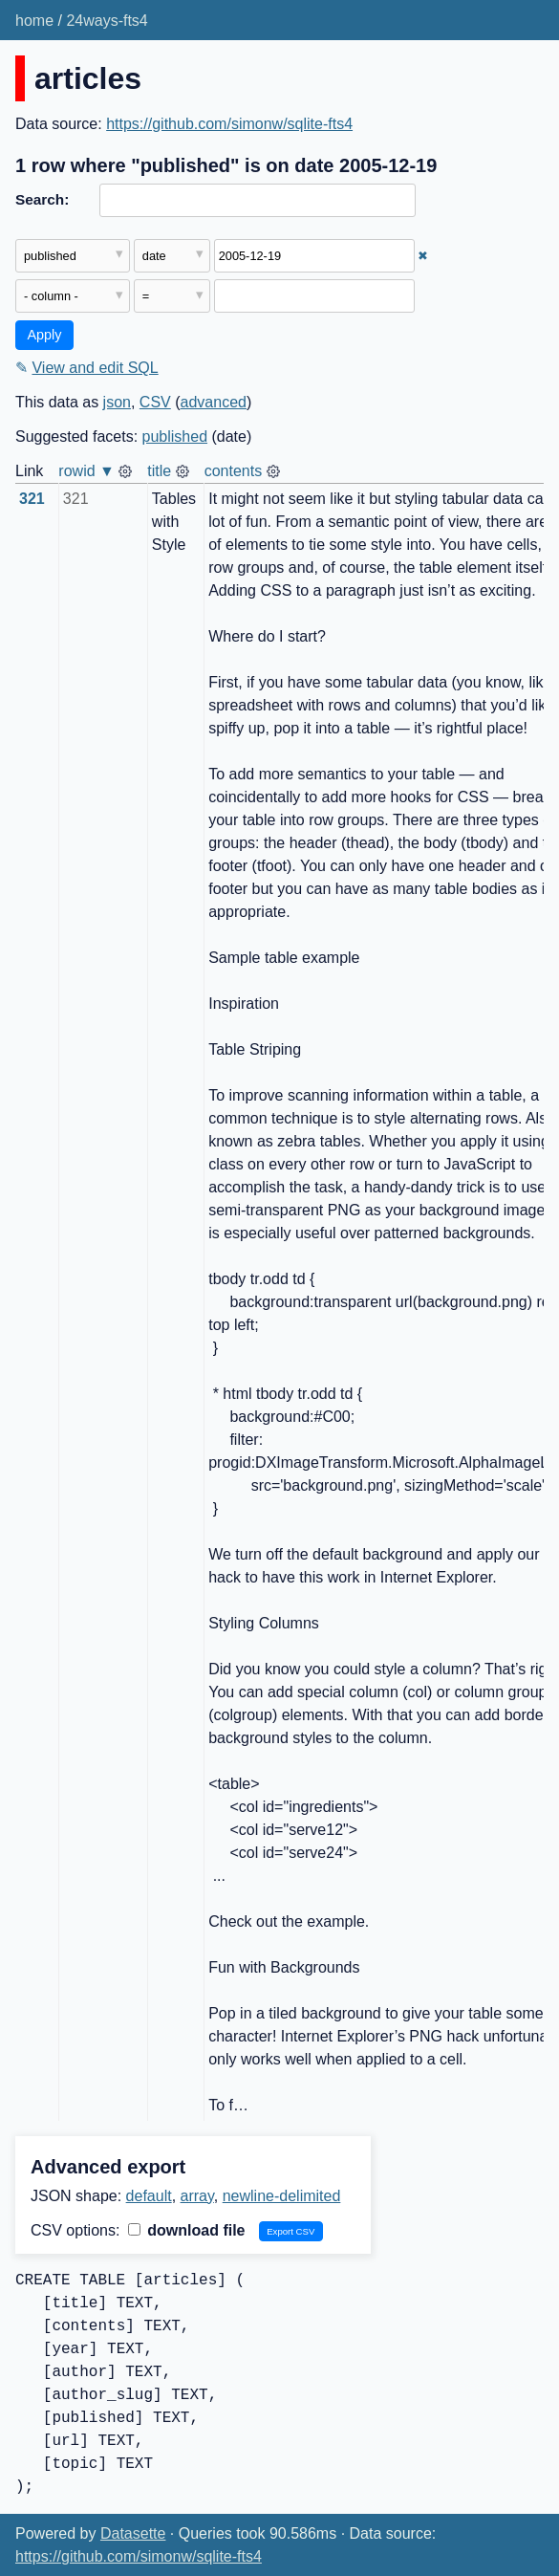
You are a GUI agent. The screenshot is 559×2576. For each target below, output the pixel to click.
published (175, 436)
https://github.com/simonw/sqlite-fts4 (229, 124)
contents (233, 471)
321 (32, 499)
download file (187, 2230)
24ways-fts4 (106, 20)
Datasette (132, 2533)
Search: (42, 199)
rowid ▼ (86, 471)
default (149, 2196)
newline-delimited (282, 2196)
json (117, 402)
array (197, 2196)
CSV (155, 402)
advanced (214, 402)
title (159, 471)
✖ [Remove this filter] (423, 256)
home (34, 20)
